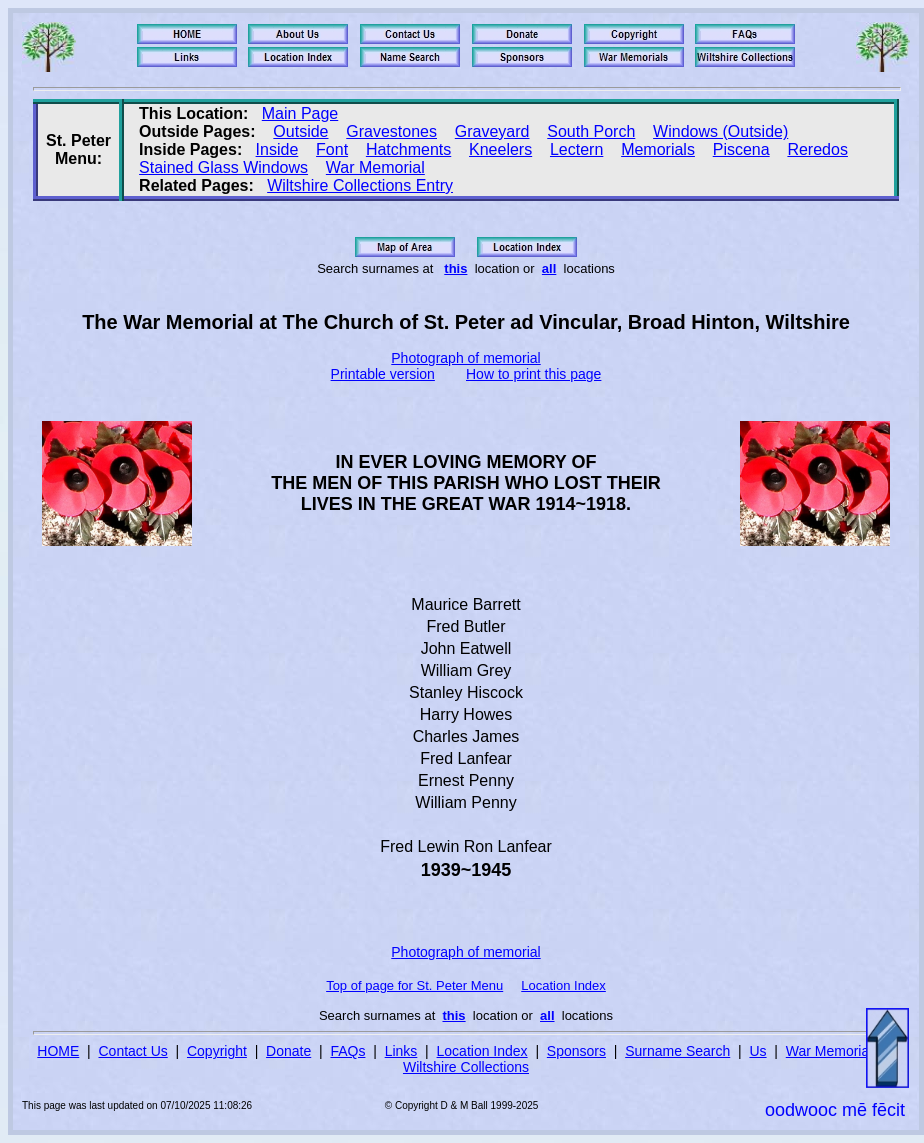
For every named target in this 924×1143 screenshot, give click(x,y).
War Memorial (375, 167)
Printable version (383, 374)
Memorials (658, 149)
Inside (277, 149)
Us (757, 1051)
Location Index (563, 985)
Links (401, 1051)
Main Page (300, 113)
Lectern (576, 149)
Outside (300, 131)
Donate (288, 1051)
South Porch (591, 131)
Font (332, 149)
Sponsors (576, 1051)
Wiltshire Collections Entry (360, 185)
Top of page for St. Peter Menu (414, 985)
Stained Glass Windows (223, 167)
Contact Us (133, 1051)
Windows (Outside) (720, 131)
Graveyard (492, 131)
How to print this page (533, 374)
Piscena (741, 149)
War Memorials (833, 1051)
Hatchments (408, 149)
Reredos (817, 149)
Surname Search (677, 1051)
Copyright (217, 1051)
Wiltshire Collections (466, 1067)
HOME (58, 1051)
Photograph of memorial (465, 358)
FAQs (347, 1051)
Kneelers (500, 149)
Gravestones (391, 131)
